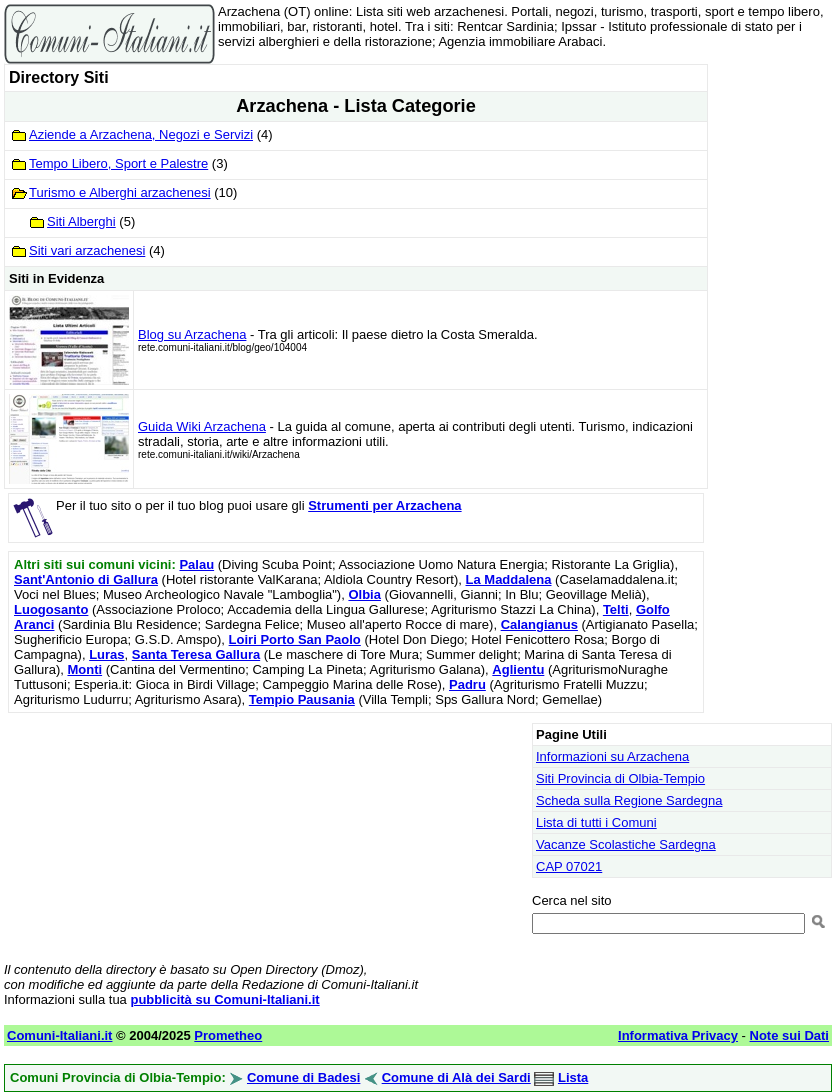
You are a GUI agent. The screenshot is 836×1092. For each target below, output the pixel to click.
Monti (84, 669)
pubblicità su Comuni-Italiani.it (224, 999)
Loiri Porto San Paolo (295, 639)
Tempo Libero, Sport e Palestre (118, 163)
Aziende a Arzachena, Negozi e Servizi (141, 134)
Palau (196, 564)
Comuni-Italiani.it (59, 1035)
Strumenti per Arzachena (384, 505)
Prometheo (228, 1035)
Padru (467, 684)
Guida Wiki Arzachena (202, 426)
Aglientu (518, 669)
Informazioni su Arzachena (612, 756)
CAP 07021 (569, 866)
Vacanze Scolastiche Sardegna (626, 844)
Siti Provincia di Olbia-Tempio (620, 778)
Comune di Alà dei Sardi (456, 1077)
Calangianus (539, 624)
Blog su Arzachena (192, 334)
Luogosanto (51, 609)
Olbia (364, 594)
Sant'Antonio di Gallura (86, 579)
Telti (616, 609)
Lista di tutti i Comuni (596, 822)
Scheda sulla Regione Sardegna (629, 800)
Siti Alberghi (81, 221)
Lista (573, 1077)
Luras (106, 654)
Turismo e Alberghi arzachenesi (120, 192)
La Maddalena (509, 579)
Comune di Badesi (303, 1077)
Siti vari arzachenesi (87, 250)
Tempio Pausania (302, 699)
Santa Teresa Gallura (196, 654)
